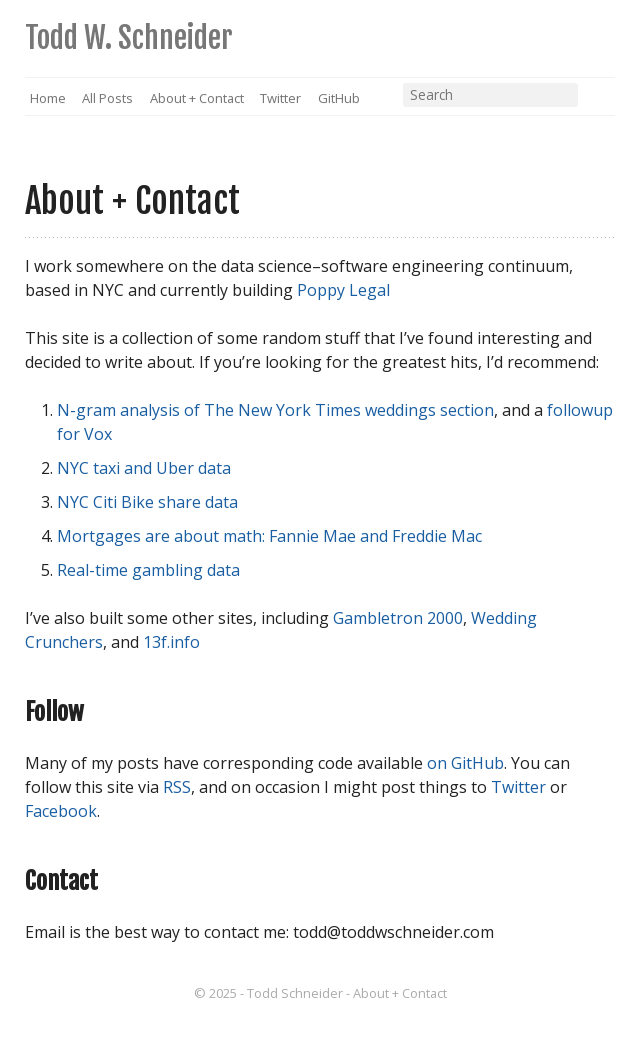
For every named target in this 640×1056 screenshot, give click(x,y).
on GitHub (465, 763)
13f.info (171, 642)
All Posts (107, 98)
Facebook (61, 811)
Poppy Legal (343, 290)
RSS (599, 99)
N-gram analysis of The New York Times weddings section (275, 410)
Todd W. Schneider (129, 37)
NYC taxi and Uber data (144, 468)
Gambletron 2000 (398, 618)
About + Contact (197, 98)
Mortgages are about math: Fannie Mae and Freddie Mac (269, 536)
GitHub (339, 98)
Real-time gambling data (148, 570)
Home (48, 98)
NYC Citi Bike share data (147, 502)
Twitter (280, 98)
